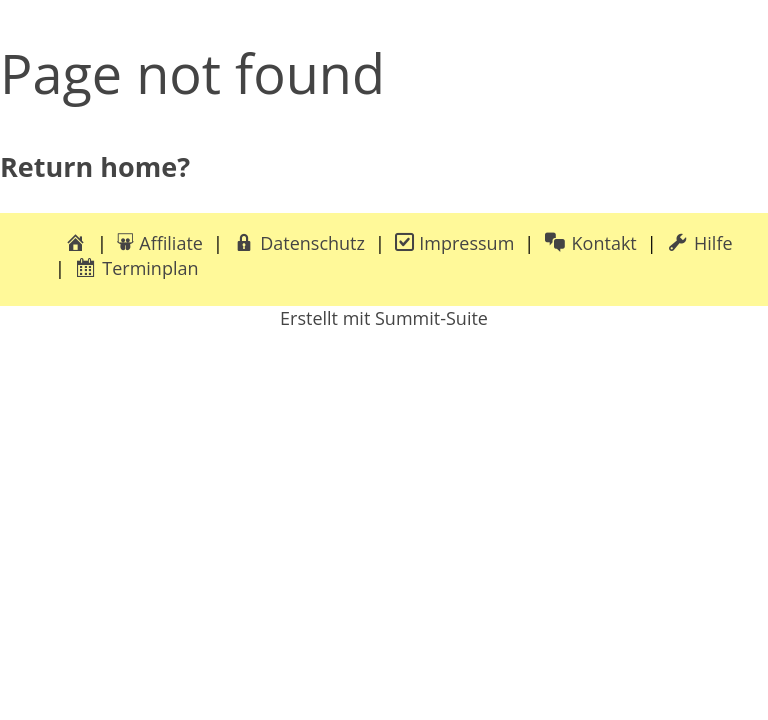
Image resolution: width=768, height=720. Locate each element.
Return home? (95, 166)
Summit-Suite (431, 318)
